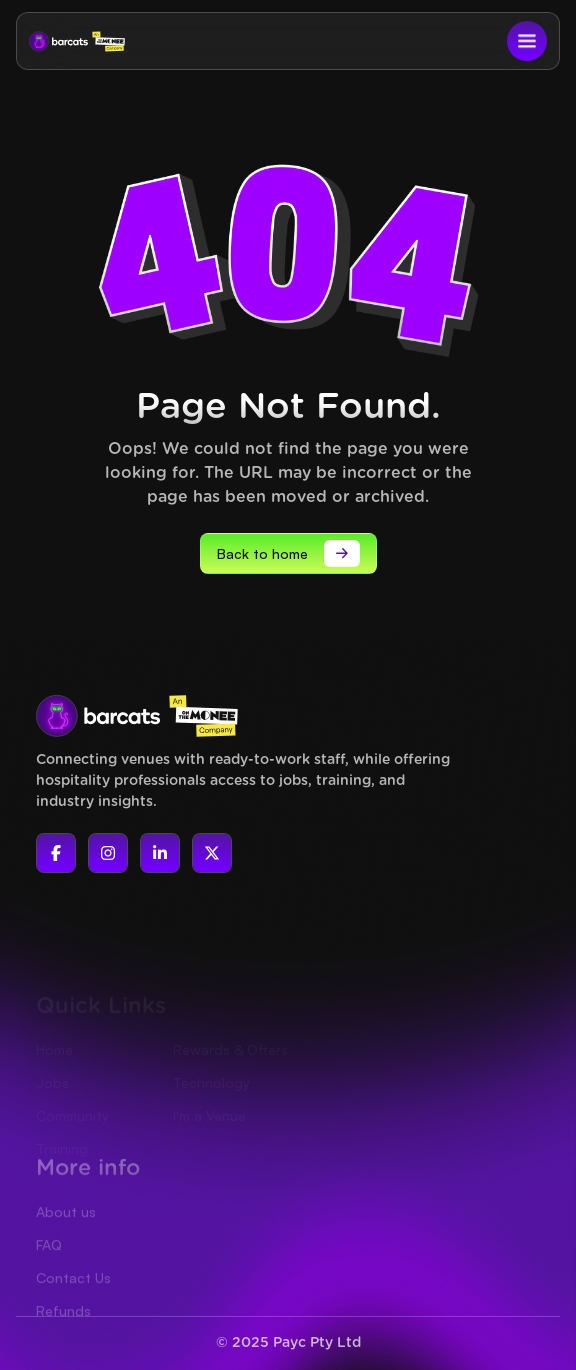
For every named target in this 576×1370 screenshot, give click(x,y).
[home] (77, 41)
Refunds (63, 1333)
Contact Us (73, 1300)
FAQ (49, 1267)
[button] (527, 41)
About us (66, 1234)
